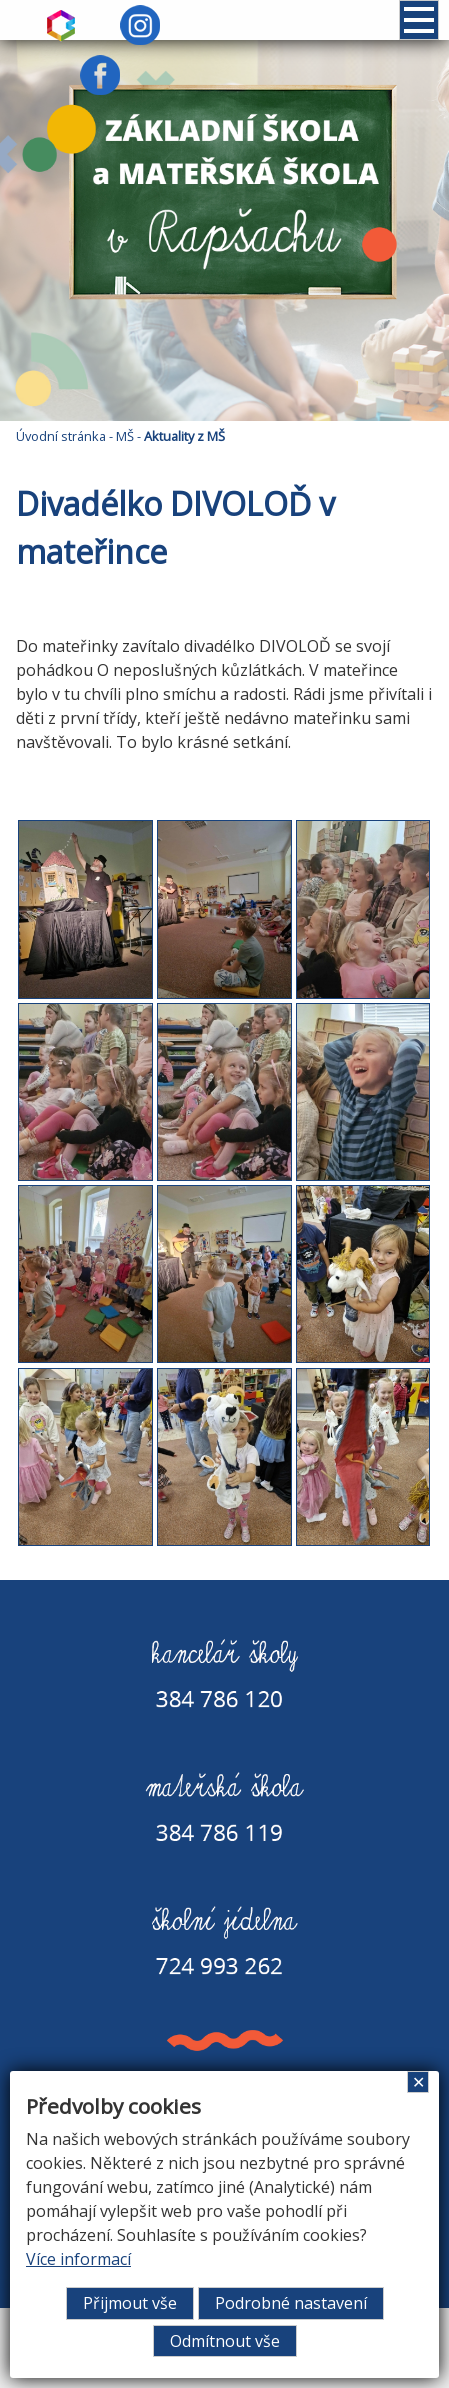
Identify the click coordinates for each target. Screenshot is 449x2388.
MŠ (125, 436)
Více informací (78, 2259)
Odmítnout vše (225, 2341)
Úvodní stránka (61, 436)
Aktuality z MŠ (184, 436)
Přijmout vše (130, 2303)
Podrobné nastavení (291, 2303)
